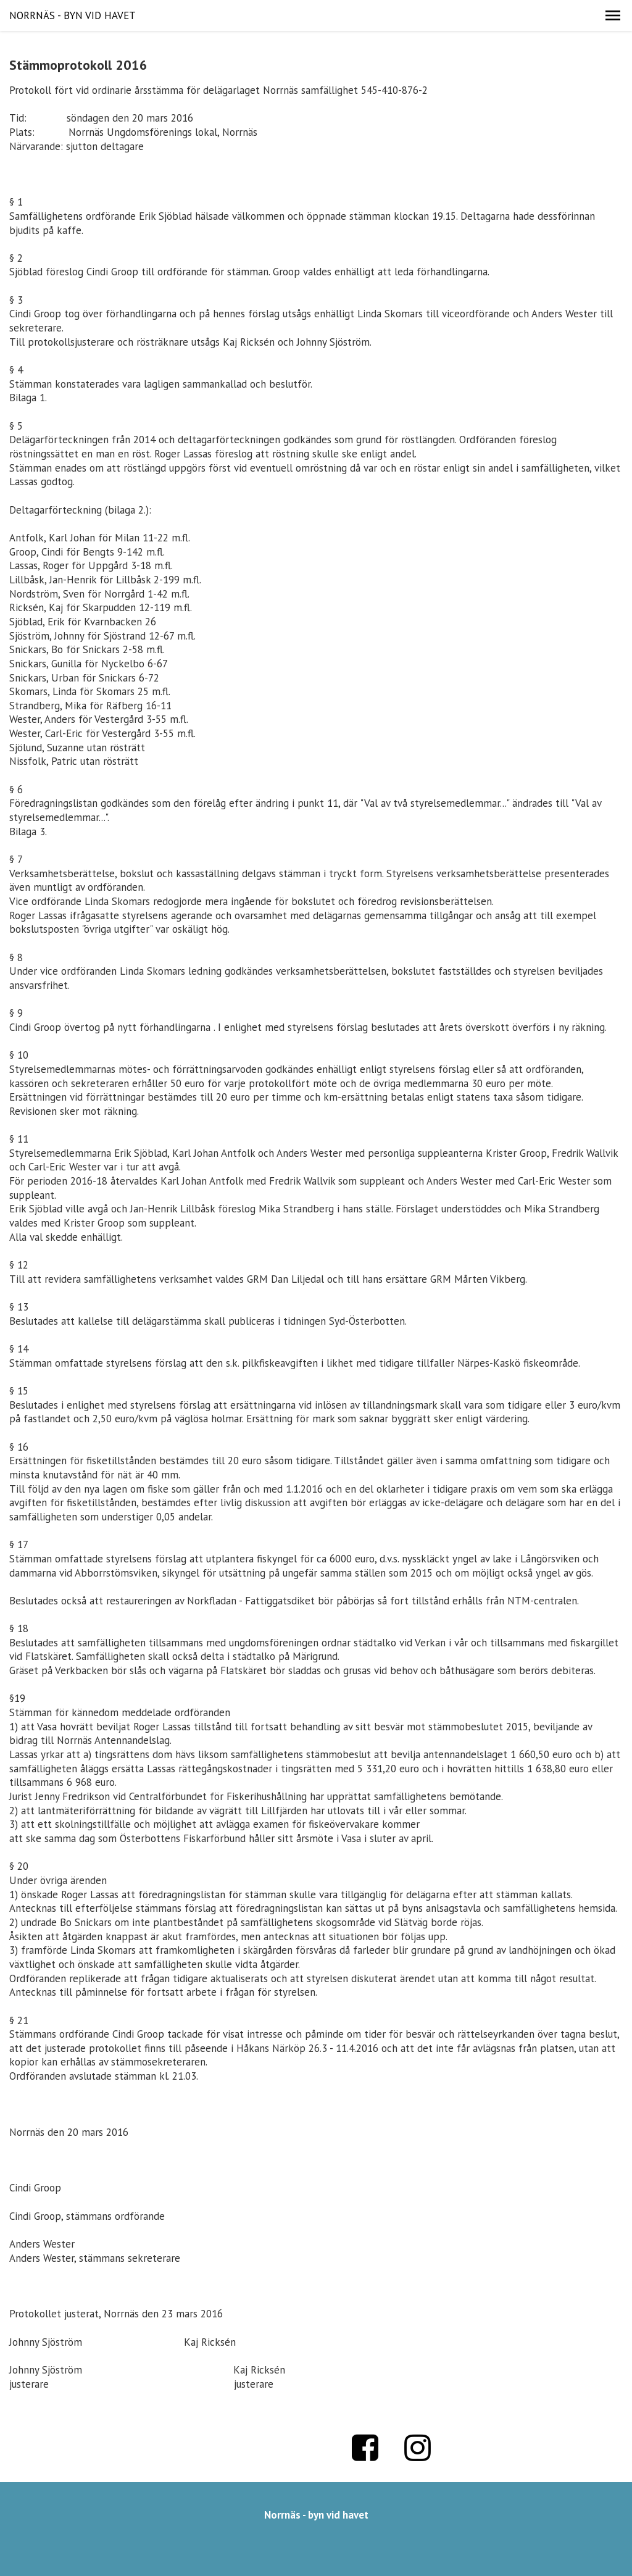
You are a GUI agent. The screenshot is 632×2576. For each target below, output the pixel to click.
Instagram (417, 2447)
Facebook (365, 2447)
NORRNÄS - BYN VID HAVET (72, 15)
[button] (613, 15)
